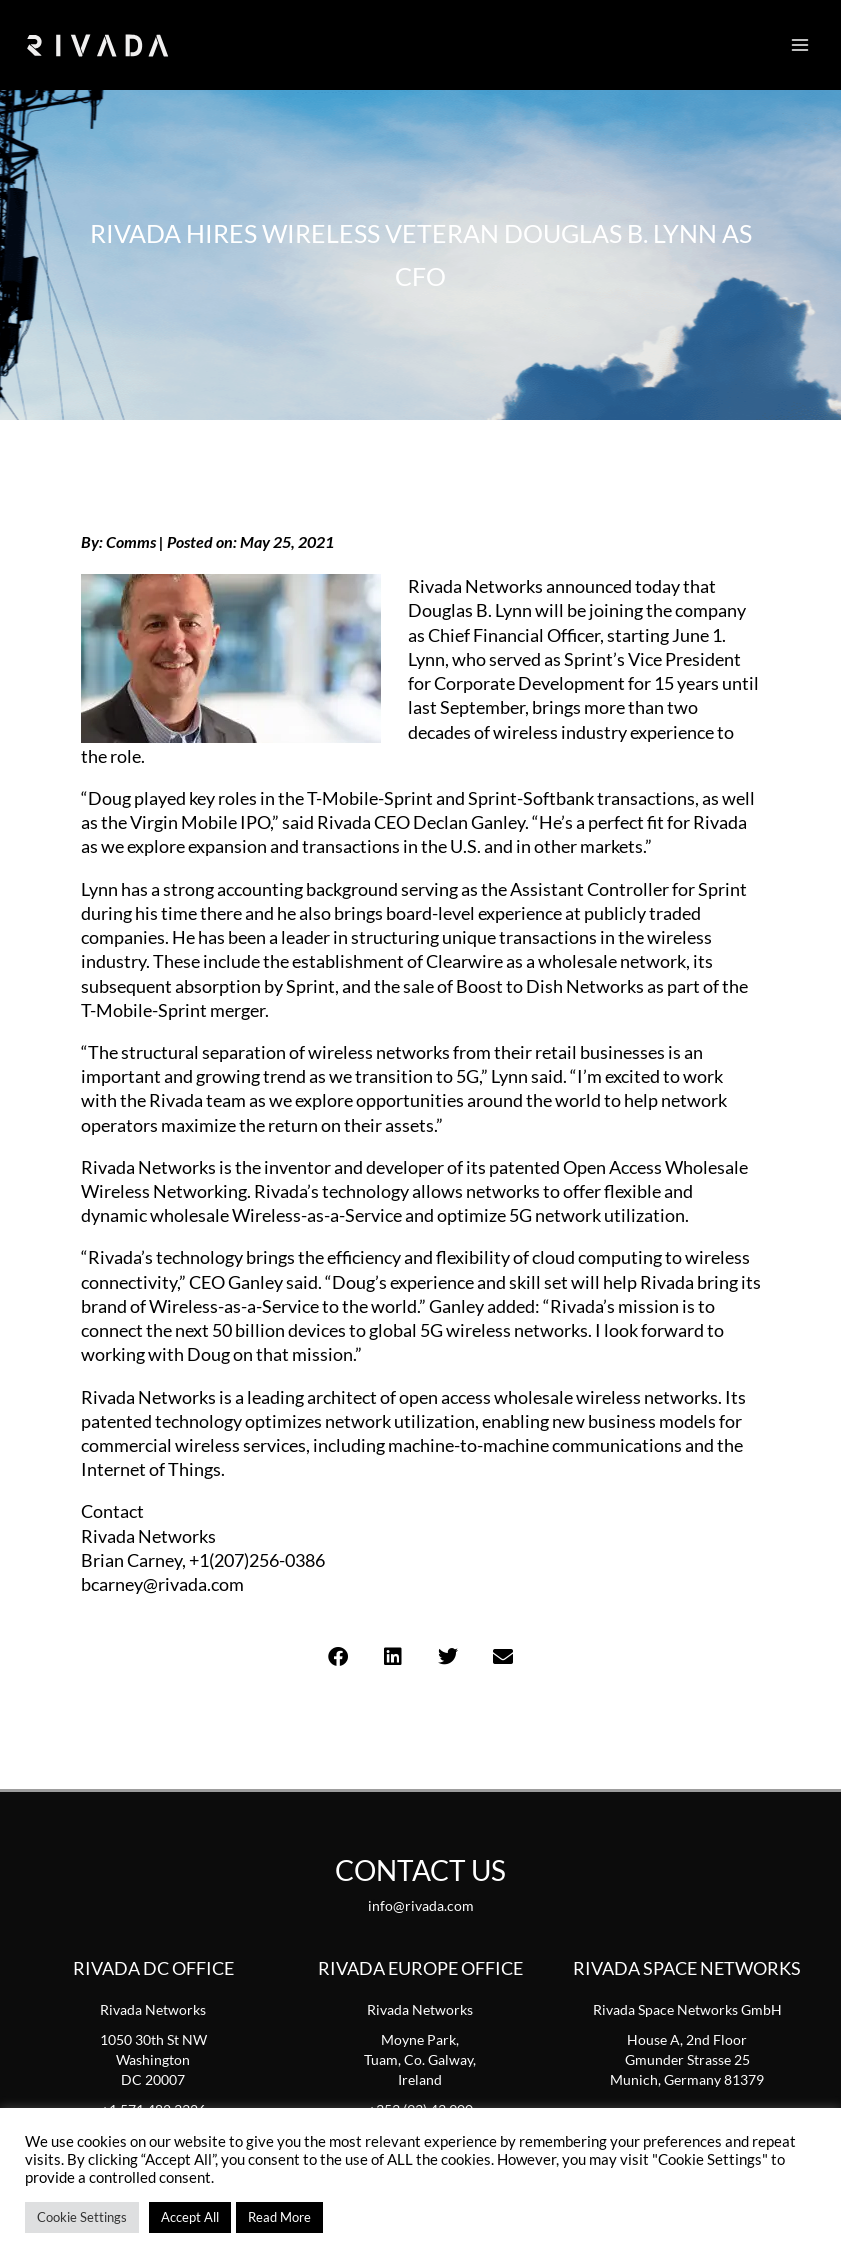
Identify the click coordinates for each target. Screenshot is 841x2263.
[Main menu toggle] (800, 45)
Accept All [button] (190, 2217)
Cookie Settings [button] (82, 2217)
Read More (279, 2217)
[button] (338, 1656)
